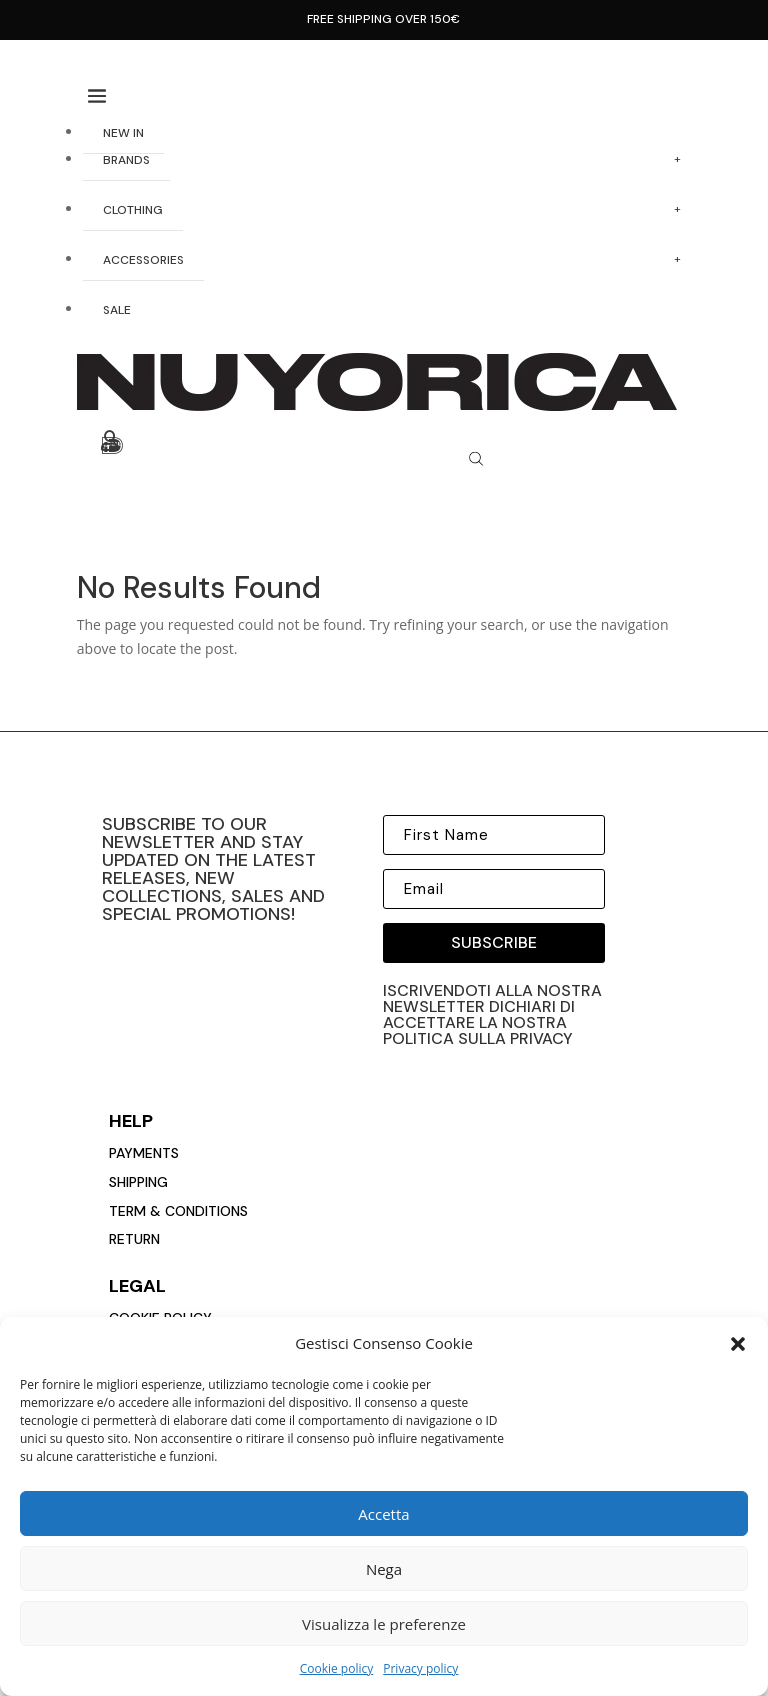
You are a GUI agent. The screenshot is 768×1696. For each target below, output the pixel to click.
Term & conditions (178, 1211)
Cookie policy (337, 1668)
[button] (738, 1344)
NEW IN (123, 133)
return (134, 1239)
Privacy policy (420, 1668)
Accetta (383, 1514)
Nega (384, 1569)
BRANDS (126, 160)
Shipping (138, 1182)
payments (144, 1153)
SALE (117, 310)
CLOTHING (133, 210)
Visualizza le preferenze (384, 1624)
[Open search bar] (476, 458)
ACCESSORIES (143, 260)
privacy (541, 1038)
